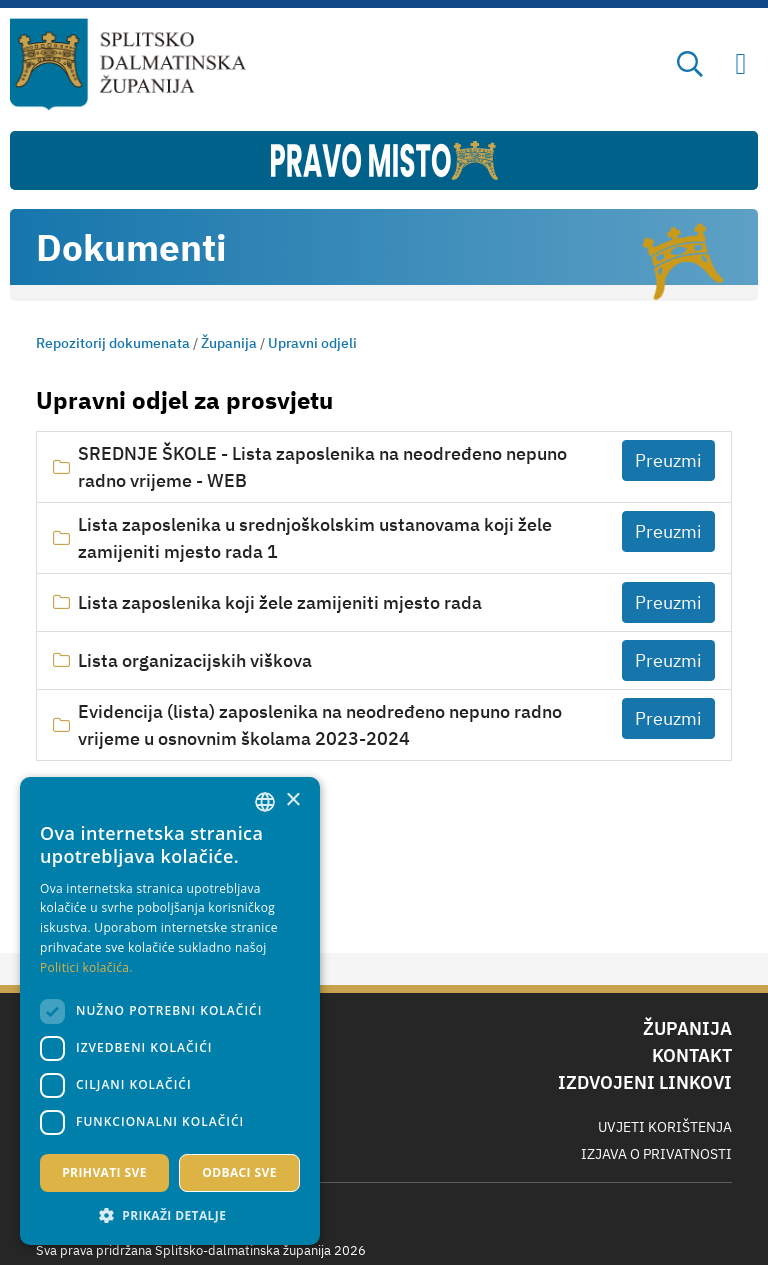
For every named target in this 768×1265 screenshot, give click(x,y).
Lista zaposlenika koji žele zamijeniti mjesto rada (280, 602)
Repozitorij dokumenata (113, 343)
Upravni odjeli (312, 343)
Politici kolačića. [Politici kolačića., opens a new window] (86, 967)
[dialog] (170, 1011)
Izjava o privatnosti (656, 1154)
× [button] (292, 800)
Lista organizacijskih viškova (195, 660)
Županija (229, 343)
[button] (170, 1215)
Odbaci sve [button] (239, 1172)
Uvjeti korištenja (665, 1127)
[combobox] (265, 802)
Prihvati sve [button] (104, 1172)
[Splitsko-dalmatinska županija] (128, 65)
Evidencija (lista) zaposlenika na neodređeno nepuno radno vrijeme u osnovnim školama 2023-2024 (320, 725)
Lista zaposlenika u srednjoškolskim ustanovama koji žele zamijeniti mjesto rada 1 (315, 538)
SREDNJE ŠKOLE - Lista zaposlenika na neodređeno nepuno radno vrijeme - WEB (322, 467)
